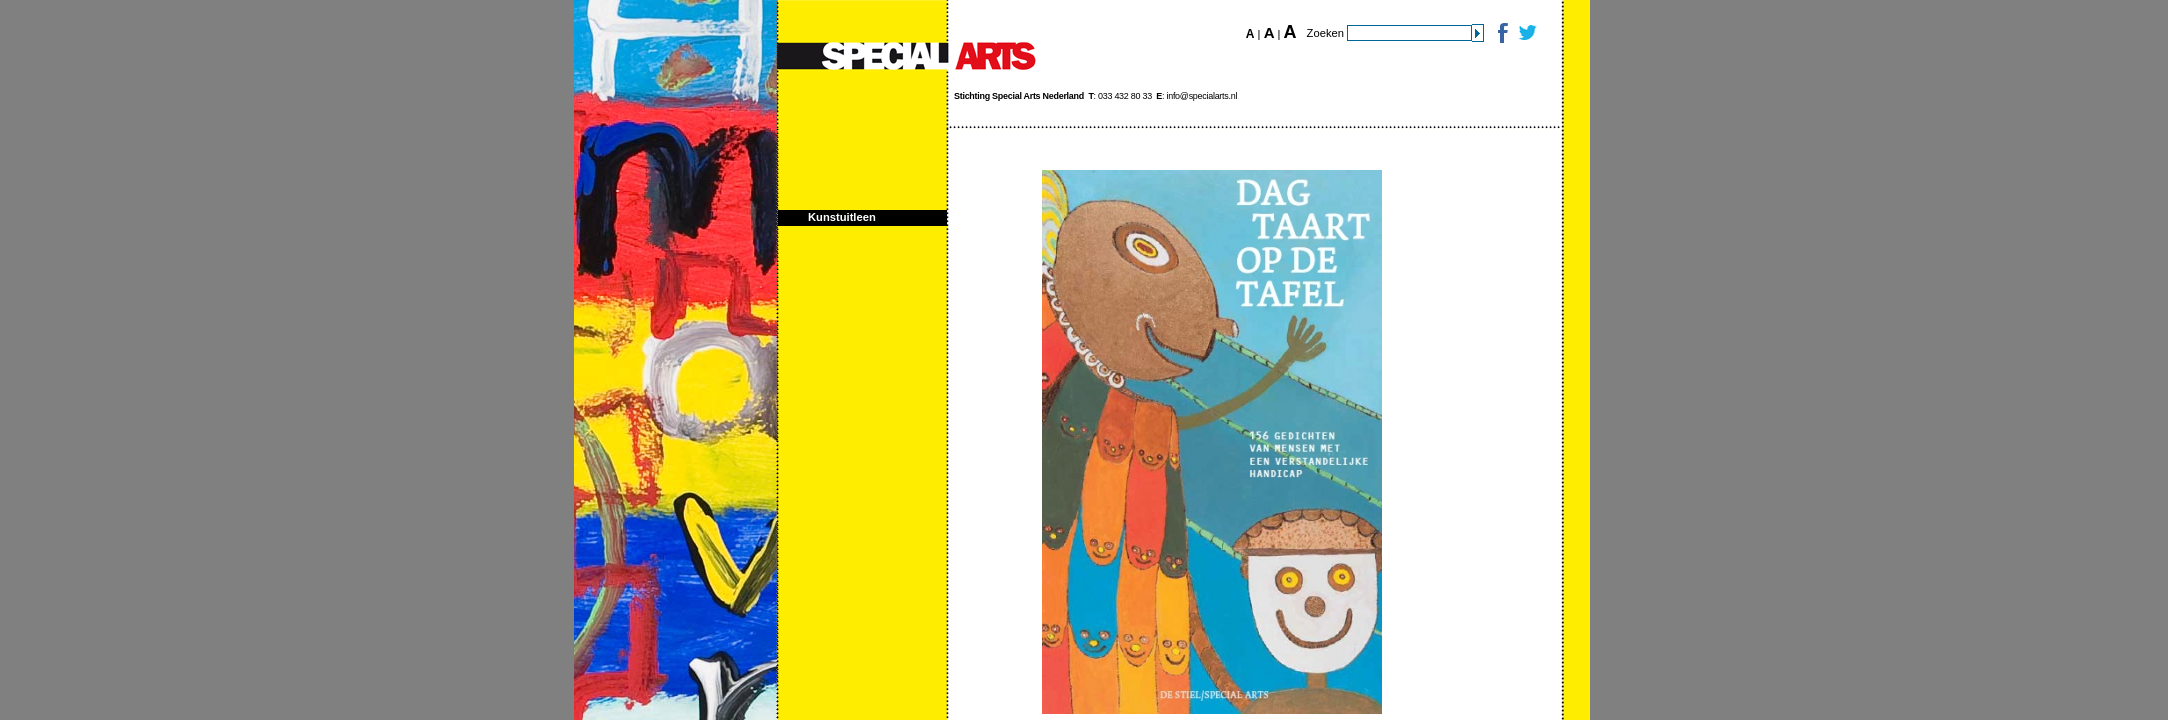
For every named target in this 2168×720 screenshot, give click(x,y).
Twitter (1526, 32)
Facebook (1501, 32)
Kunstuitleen (842, 217)
